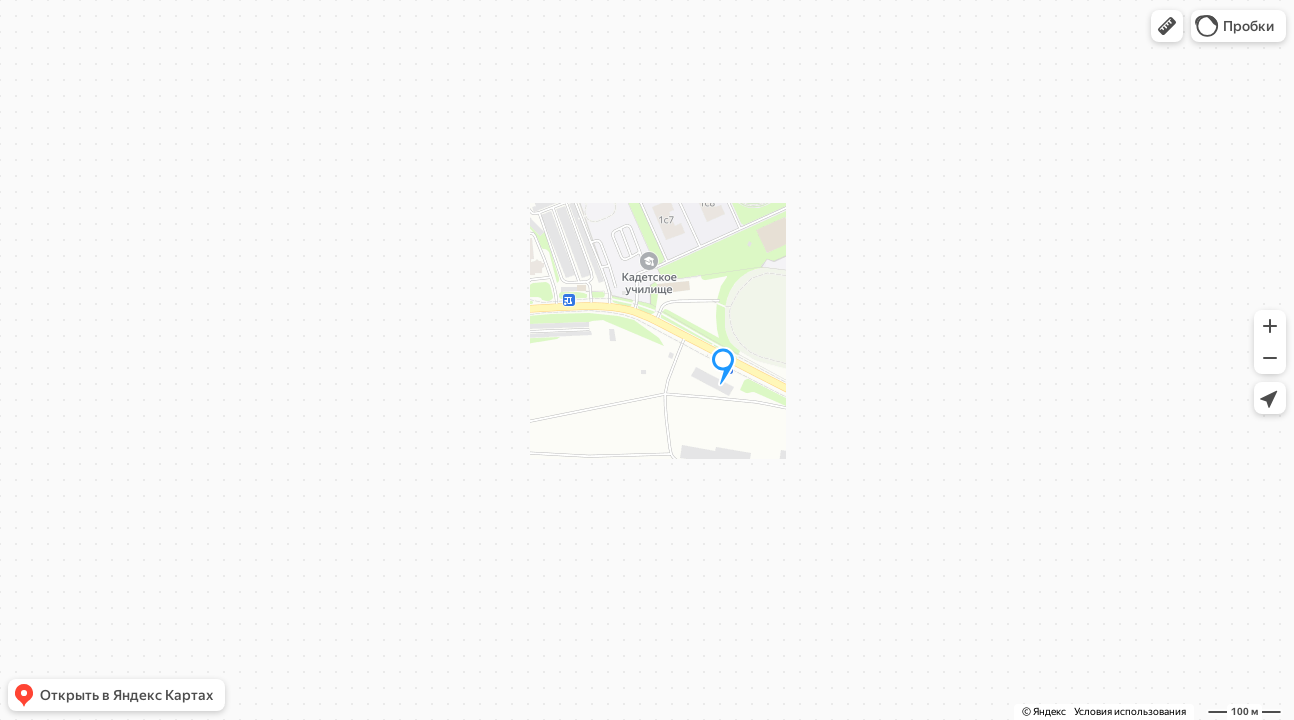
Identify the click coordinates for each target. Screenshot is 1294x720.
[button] (1167, 26)
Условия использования (1130, 711)
